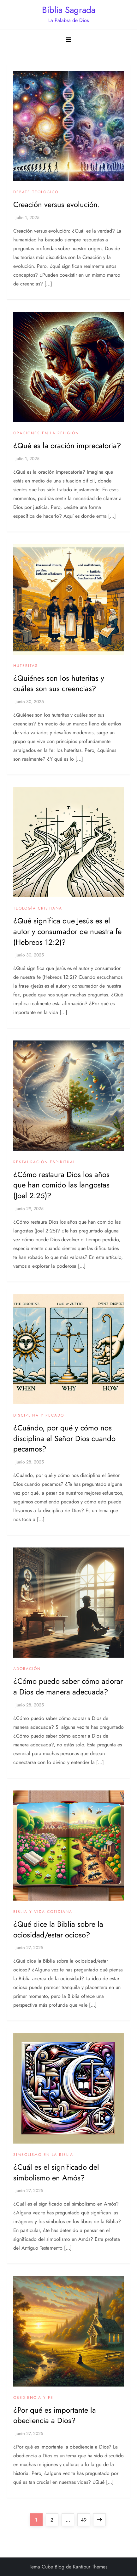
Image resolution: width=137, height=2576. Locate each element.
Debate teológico (35, 192)
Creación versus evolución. (56, 204)
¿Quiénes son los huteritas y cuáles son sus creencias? (58, 683)
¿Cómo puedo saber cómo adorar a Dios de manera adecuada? (68, 1686)
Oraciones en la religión (46, 433)
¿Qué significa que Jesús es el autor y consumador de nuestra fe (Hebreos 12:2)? (67, 931)
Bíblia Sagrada (68, 9)
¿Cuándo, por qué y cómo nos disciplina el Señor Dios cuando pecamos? (64, 1438)
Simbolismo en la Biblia (43, 2154)
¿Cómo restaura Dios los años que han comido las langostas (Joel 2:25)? (61, 1185)
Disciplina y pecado (38, 1415)
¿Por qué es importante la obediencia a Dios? (54, 2415)
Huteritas (25, 665)
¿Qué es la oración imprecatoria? (67, 445)
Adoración (27, 1668)
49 (85, 2518)
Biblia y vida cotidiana (42, 1911)
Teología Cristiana (37, 908)
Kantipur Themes (90, 2566)
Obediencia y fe (33, 2397)
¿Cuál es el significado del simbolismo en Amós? (56, 2172)
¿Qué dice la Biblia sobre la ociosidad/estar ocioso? (58, 1929)
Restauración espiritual (44, 1162)
